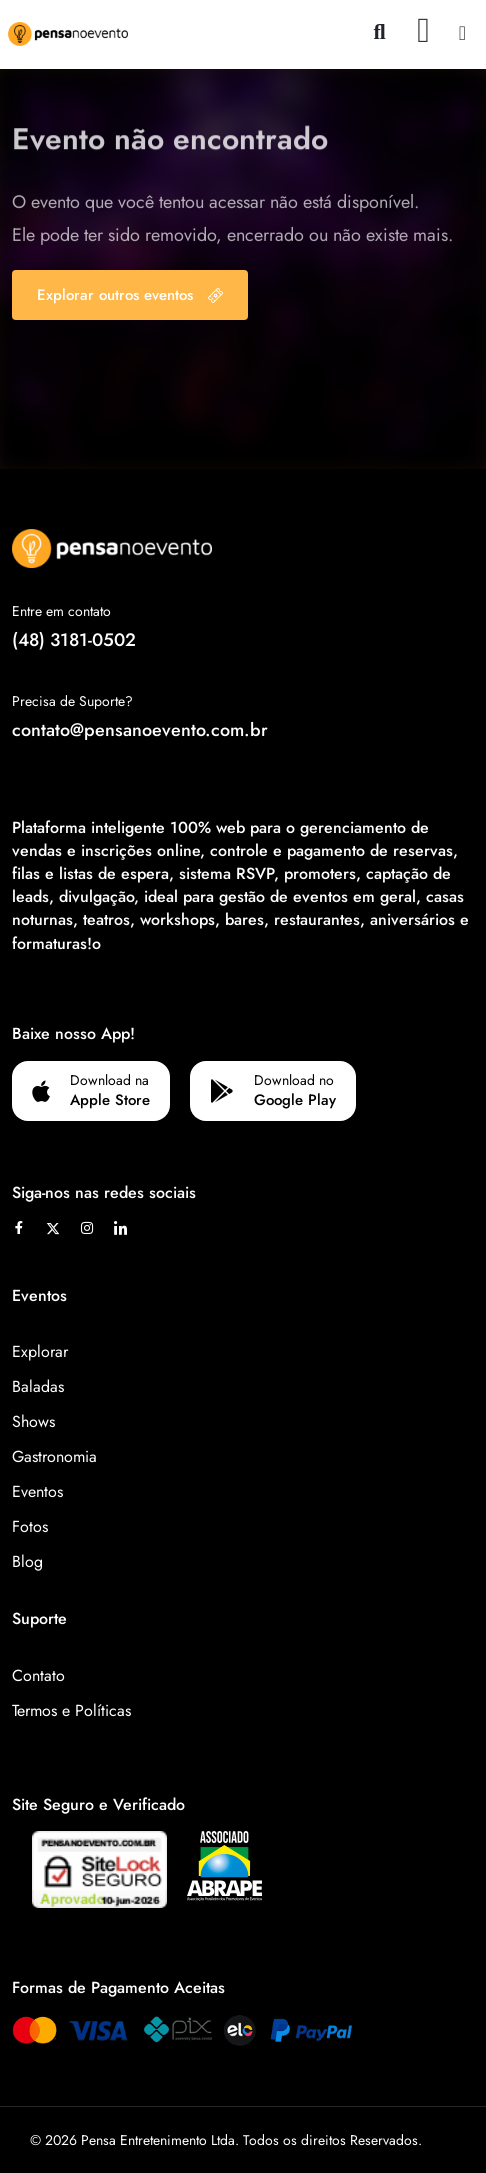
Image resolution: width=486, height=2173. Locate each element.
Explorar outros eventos (130, 295)
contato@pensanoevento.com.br (140, 730)
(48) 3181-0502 (74, 640)
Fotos (30, 1526)
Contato (38, 1675)
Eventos (37, 1491)
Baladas (38, 1386)
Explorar (40, 1351)
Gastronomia (54, 1456)
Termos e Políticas (71, 1710)
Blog (27, 1561)
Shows (33, 1421)
